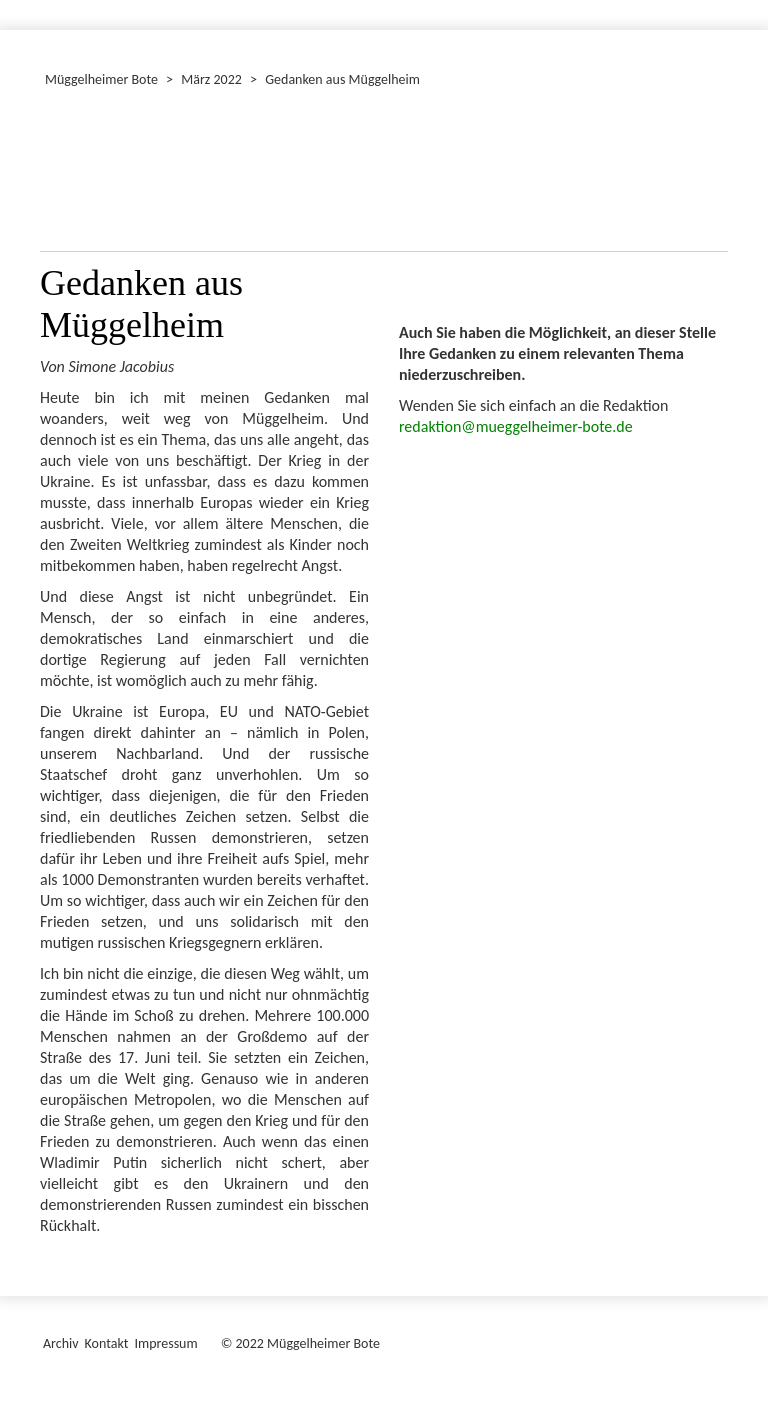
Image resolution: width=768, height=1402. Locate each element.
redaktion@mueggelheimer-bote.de (516, 426)
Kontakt (107, 1343)
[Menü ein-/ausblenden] (740, 6)
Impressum (165, 1343)
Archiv (61, 1343)
